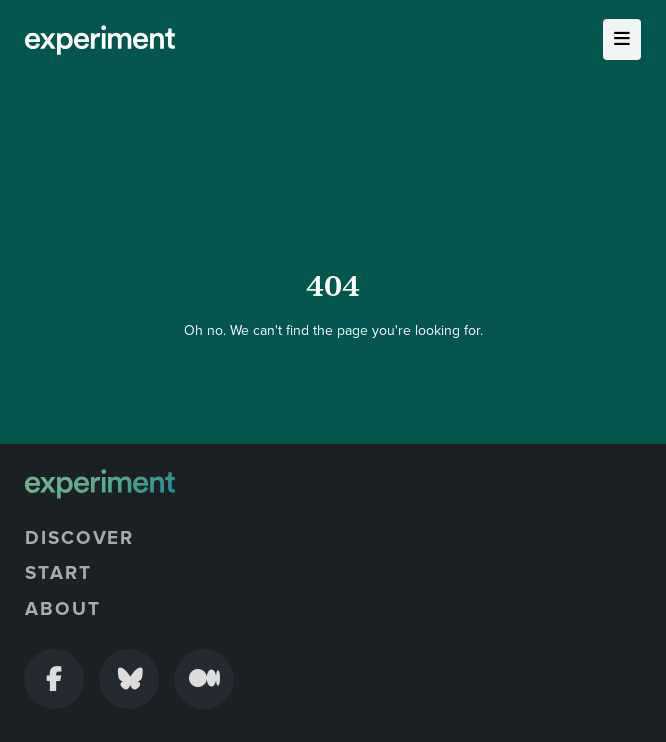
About (63, 609)
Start (58, 573)
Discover (79, 538)
